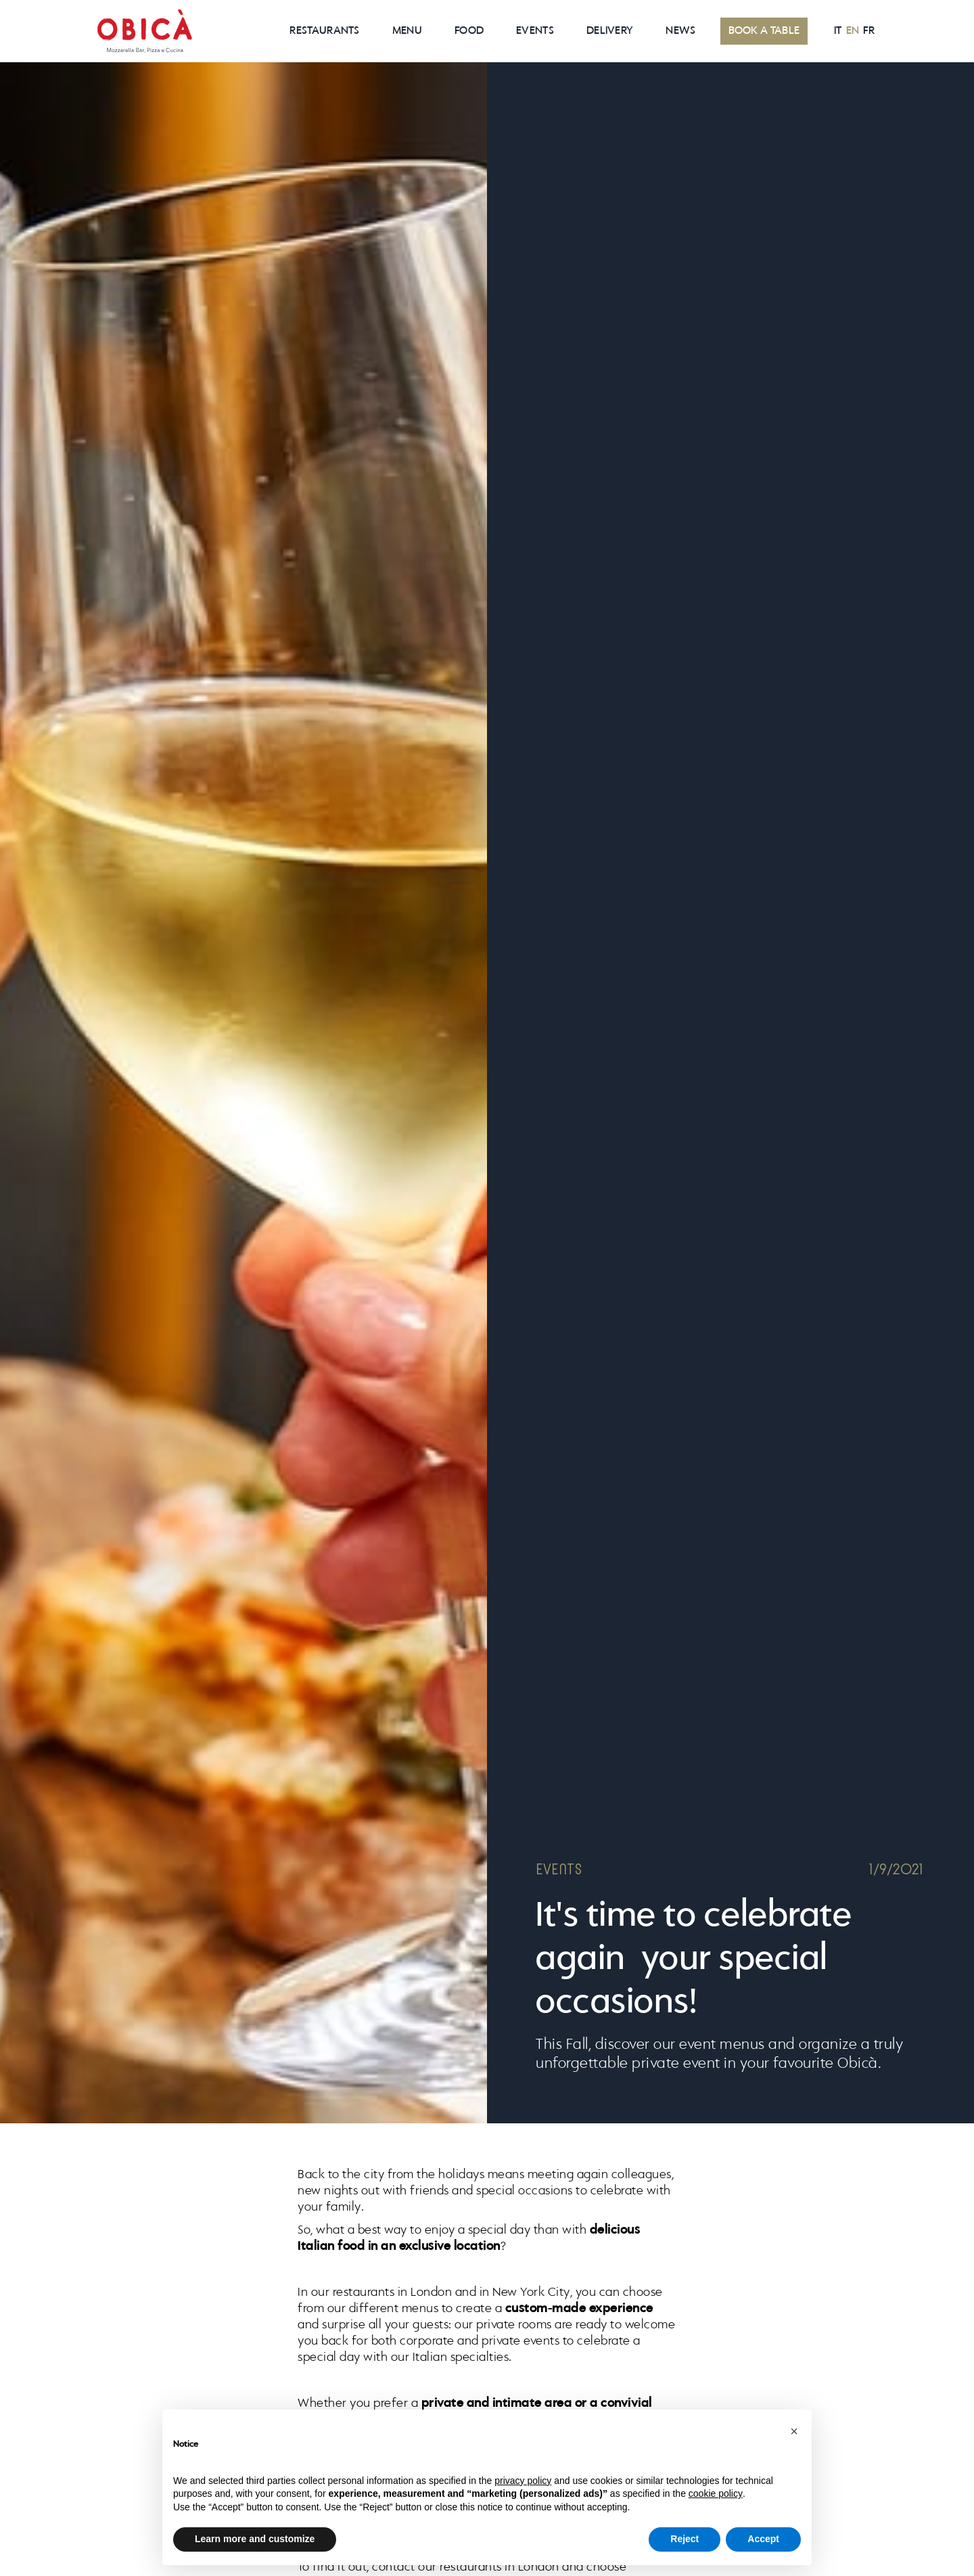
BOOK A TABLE (764, 30)
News (680, 31)
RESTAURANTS (324, 31)
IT (838, 31)
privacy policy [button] (522, 2480)
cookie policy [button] (716, 2493)
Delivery (609, 31)
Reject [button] (684, 2538)
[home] (144, 31)
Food (469, 31)
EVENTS (535, 31)
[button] (794, 2431)
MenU (407, 31)
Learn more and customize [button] (255, 2538)
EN (853, 31)
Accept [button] (763, 2538)
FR (869, 31)
